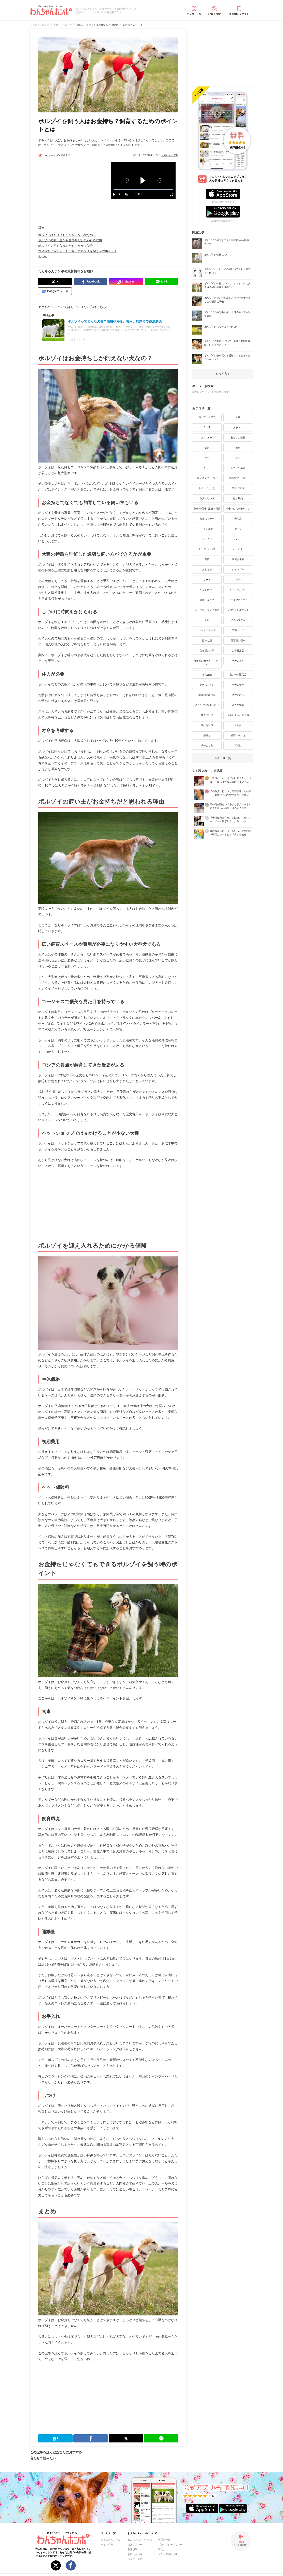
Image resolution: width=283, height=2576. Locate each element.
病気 (207, 447)
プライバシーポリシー (170, 2544)
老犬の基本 (238, 660)
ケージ (238, 528)
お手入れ (238, 427)
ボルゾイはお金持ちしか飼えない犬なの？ (67, 235)
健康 (238, 447)
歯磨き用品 (238, 559)
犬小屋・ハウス (206, 549)
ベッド (238, 539)
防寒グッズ (238, 630)
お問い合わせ (135, 2554)
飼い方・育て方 (206, 417)
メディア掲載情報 (168, 2554)
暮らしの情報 (238, 437)
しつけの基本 (238, 468)
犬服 (207, 620)
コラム (207, 468)
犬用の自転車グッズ (238, 610)
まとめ (42, 256)
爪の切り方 (207, 745)
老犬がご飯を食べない (207, 705)
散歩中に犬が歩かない (238, 508)
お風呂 (238, 725)
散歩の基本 (238, 488)
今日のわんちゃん (110, 2539)
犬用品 (238, 518)
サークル (207, 539)
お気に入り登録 (169, 155)
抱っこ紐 (207, 640)
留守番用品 (238, 650)
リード (207, 579)
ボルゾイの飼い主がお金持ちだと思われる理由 (70, 240)
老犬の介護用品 (238, 674)
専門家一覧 (164, 2539)
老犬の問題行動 (206, 694)
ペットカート (207, 589)
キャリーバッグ (238, 589)
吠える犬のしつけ (207, 478)
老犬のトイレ (207, 684)
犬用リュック (207, 599)
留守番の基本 (238, 640)
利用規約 (132, 2549)
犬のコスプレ (238, 620)
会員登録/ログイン (239, 14)
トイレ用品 (207, 528)
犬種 (238, 417)
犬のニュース (207, 437)
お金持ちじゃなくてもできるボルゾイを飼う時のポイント (77, 251)
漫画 (207, 457)
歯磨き (207, 735)
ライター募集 (135, 2559)
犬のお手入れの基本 (238, 715)
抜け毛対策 (207, 725)
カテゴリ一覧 (194, 14)
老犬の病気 (238, 705)
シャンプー (238, 569)
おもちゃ (207, 569)
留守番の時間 (207, 650)
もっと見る (222, 373)
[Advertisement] (73, 187)
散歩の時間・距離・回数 (207, 508)
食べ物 (207, 427)
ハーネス (238, 549)
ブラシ (238, 579)
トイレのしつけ (206, 488)
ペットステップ (206, 630)
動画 (238, 457)
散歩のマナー (207, 518)
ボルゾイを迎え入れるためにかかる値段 (65, 245)
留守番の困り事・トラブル (207, 662)
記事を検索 (214, 14)
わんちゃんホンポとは (140, 2539)
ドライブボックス (238, 599)
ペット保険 (107, 2544)
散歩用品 (238, 498)
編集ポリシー (135, 2544)
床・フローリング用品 (207, 610)
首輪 (207, 559)
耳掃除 (238, 745)
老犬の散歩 (238, 694)
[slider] (143, 189)
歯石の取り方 (238, 735)
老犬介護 (207, 674)
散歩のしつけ (207, 498)
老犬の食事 (238, 684)
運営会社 (163, 2549)
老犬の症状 (207, 715)
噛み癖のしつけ (238, 478)
